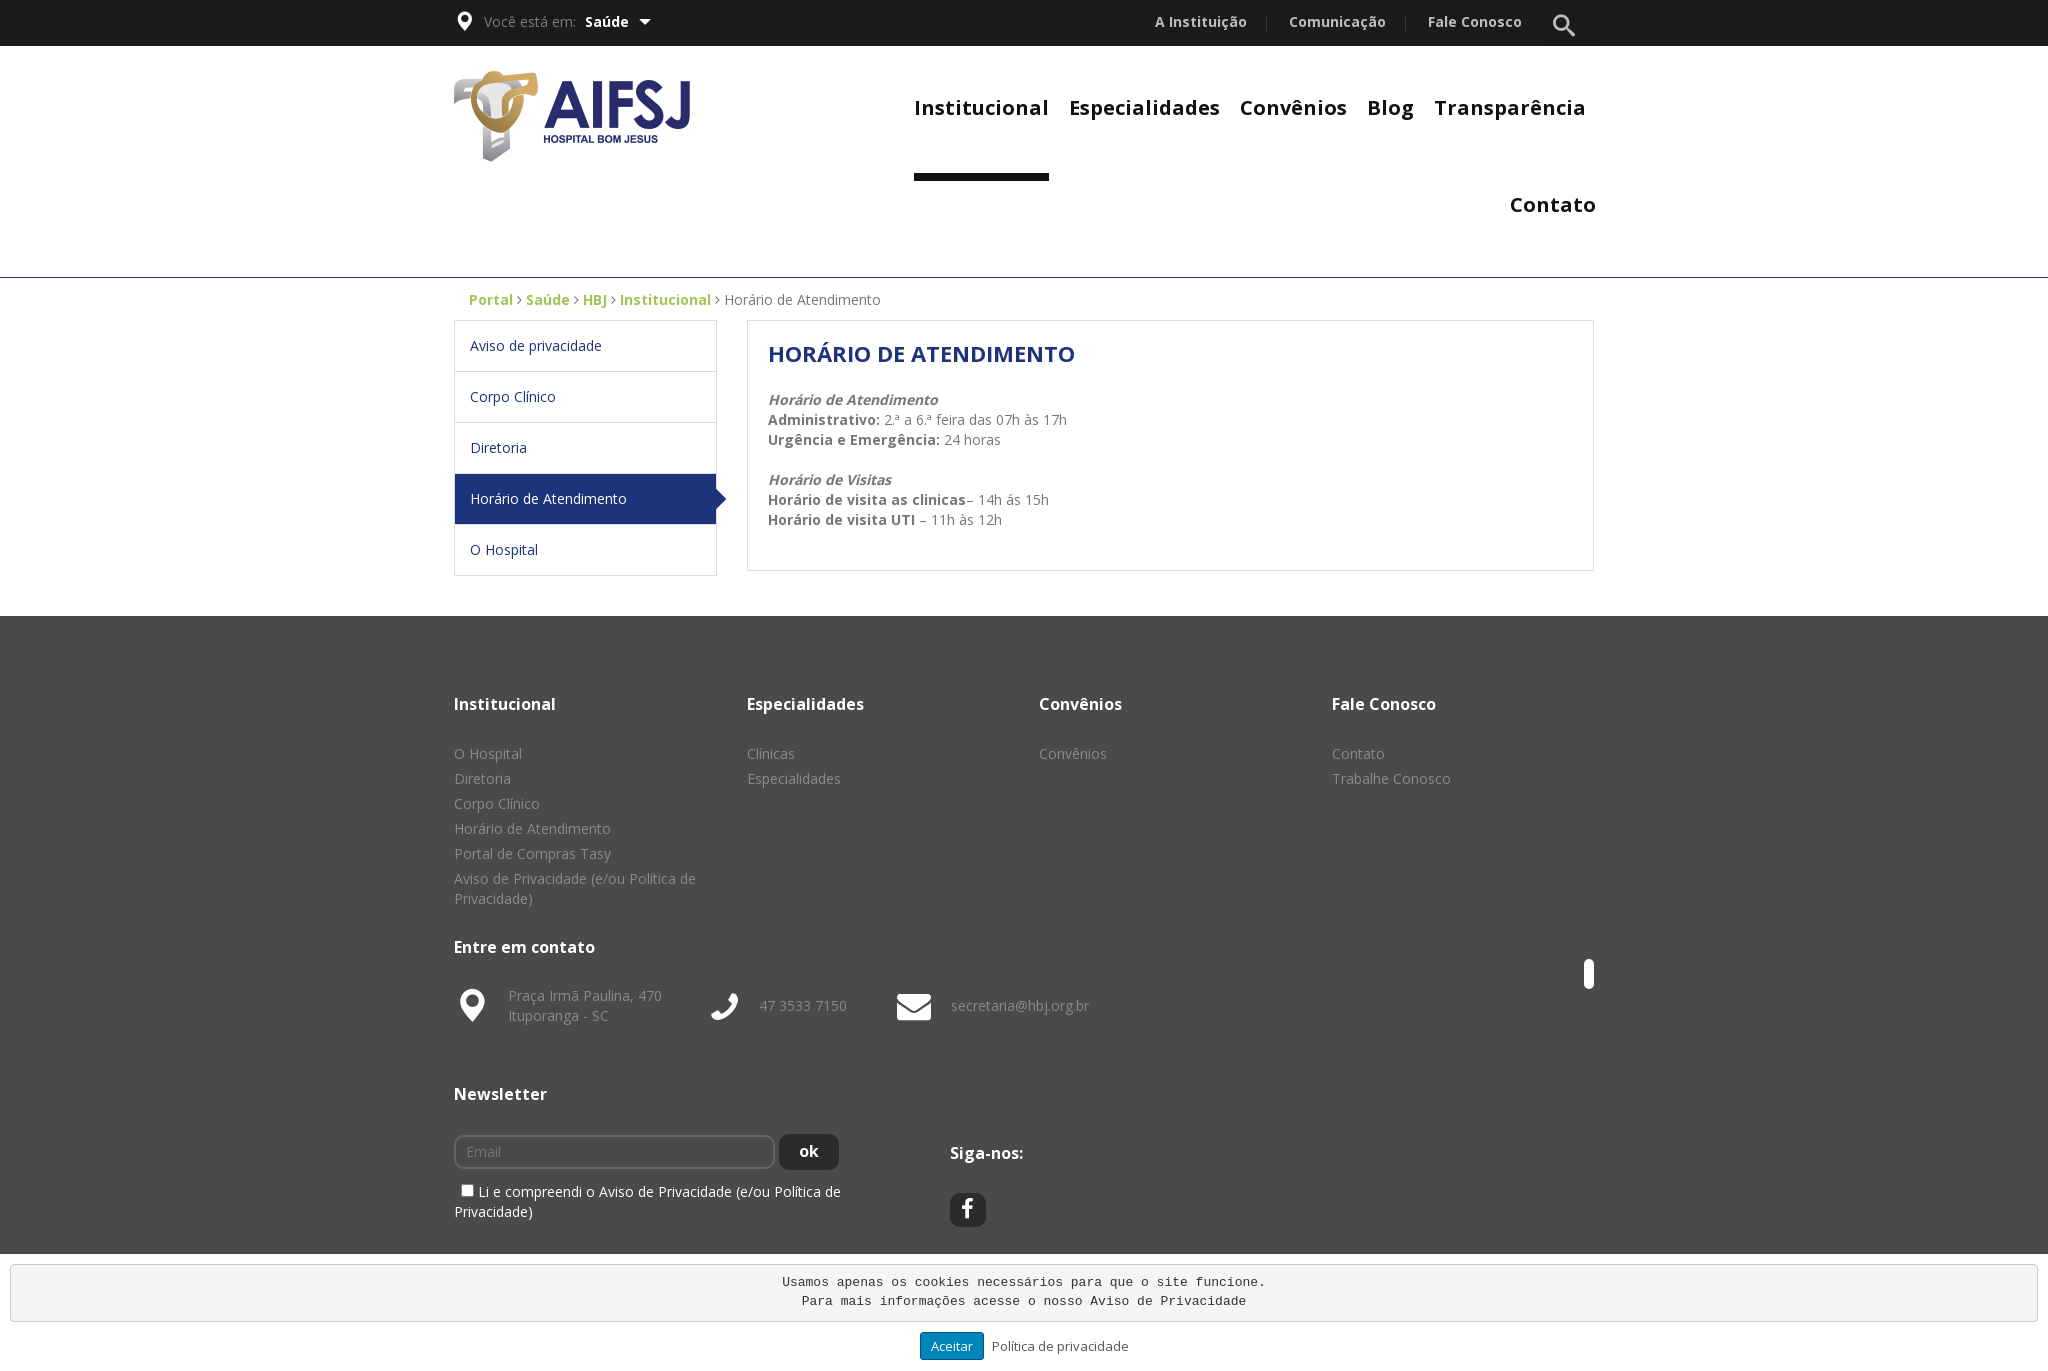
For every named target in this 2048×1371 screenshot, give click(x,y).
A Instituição (1201, 21)
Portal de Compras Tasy (532, 853)
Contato (1553, 204)
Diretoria (498, 447)
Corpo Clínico (513, 396)
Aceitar (952, 1346)
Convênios (1293, 107)
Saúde (618, 21)
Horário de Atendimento (593, 499)
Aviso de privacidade (536, 345)
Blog (1390, 107)
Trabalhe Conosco (1391, 778)
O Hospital (504, 549)
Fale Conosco (1475, 21)
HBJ (595, 299)
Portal (491, 299)
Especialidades (1144, 107)
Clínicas (771, 753)
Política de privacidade (1060, 1346)
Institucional (981, 107)
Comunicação (1337, 21)
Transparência (1510, 107)
